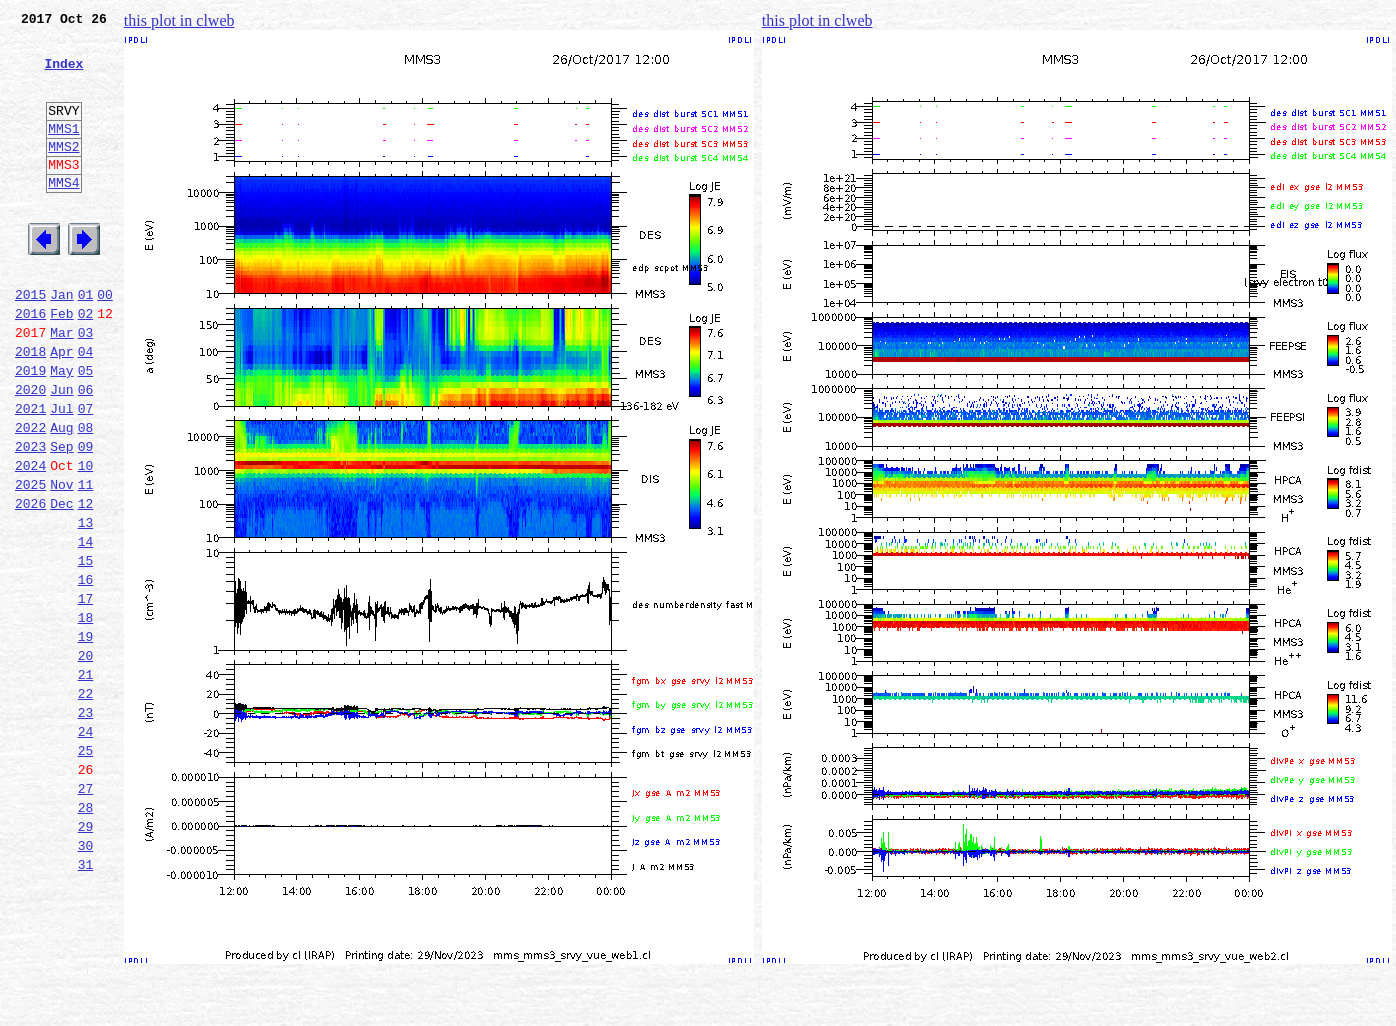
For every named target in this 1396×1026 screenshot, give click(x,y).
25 (86, 870)
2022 (30, 496)
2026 (30, 584)
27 (86, 914)
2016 (30, 364)
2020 (30, 452)
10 (86, 540)
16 (86, 672)
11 (86, 562)
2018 (30, 408)
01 (86, 342)
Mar (61, 386)
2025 (30, 562)
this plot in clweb (179, 20)
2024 (30, 540)
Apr (61, 408)
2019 (30, 430)
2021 (30, 474)
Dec (61, 584)
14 (86, 628)
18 (86, 716)
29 (86, 958)
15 (86, 650)
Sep (61, 518)
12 (86, 584)
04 (86, 408)
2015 (30, 342)
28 (86, 936)
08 (86, 496)
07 (86, 474)
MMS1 (63, 152)
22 (86, 804)
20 (86, 760)
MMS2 (63, 173)
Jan (61, 342)
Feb (61, 364)
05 (86, 430)
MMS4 (63, 215)
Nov (61, 562)
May (61, 430)
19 (86, 738)
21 (86, 782)
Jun (61, 452)
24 (86, 848)
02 (86, 364)
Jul (61, 474)
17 (86, 694)
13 (86, 606)
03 (86, 386)
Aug (61, 496)
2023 (30, 518)
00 (105, 342)
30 (86, 980)
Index (63, 75)
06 (86, 452)
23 (86, 826)
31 (86, 1002)
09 (86, 518)
